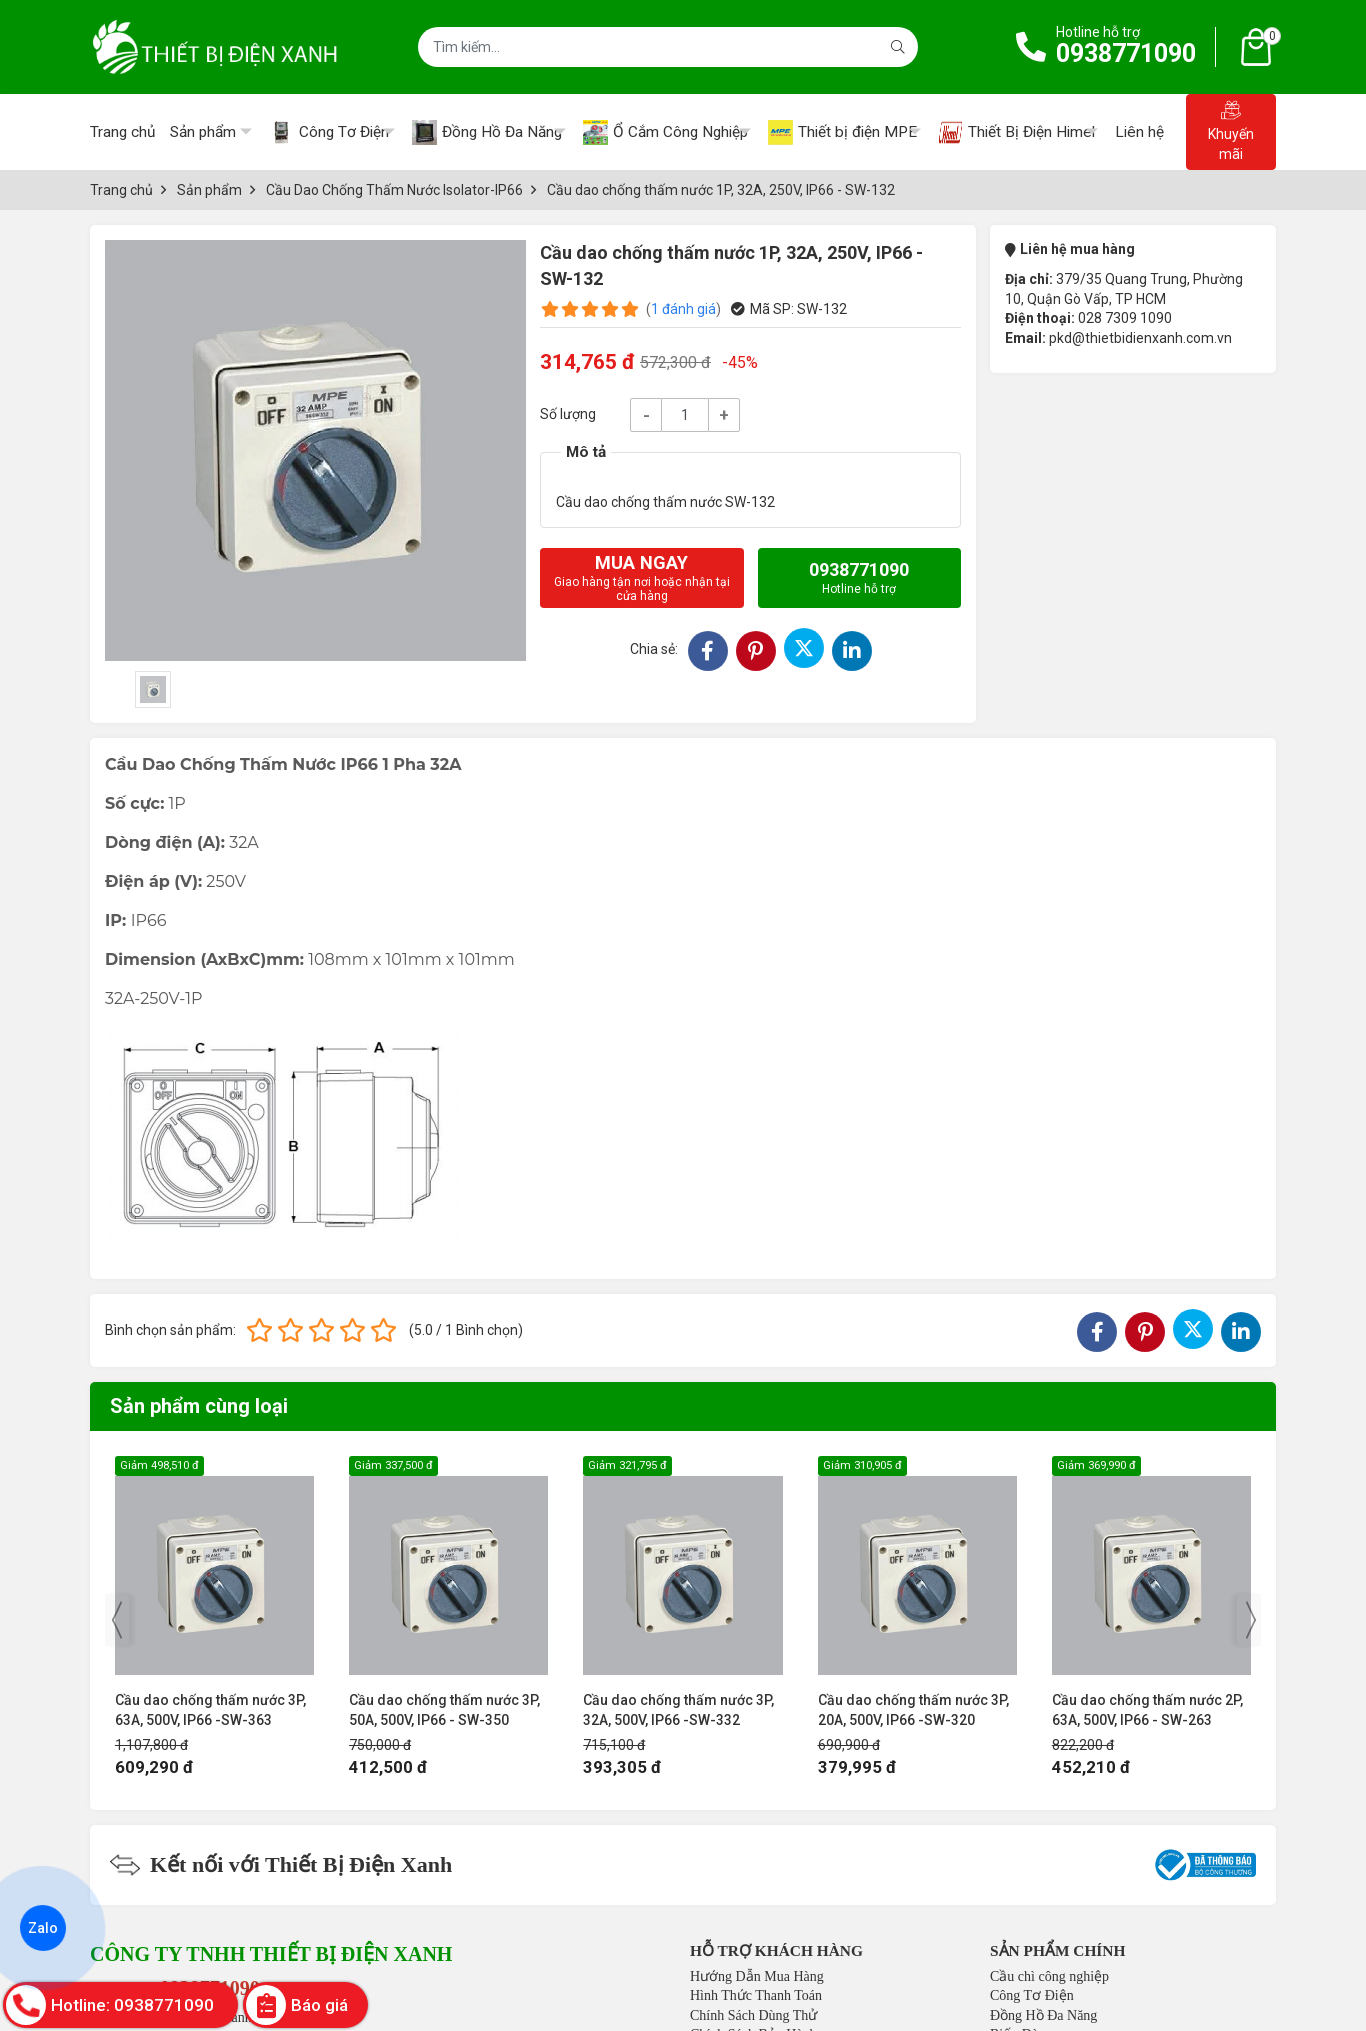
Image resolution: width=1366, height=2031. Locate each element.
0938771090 (1126, 53)
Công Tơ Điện (1032, 1995)
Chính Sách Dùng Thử (753, 2015)
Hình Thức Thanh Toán (756, 1995)
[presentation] (117, 1620)
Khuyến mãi (1231, 131)
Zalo (43, 1928)
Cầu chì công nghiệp (1049, 1976)
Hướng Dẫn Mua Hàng (757, 1976)
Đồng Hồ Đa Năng (1043, 2015)
